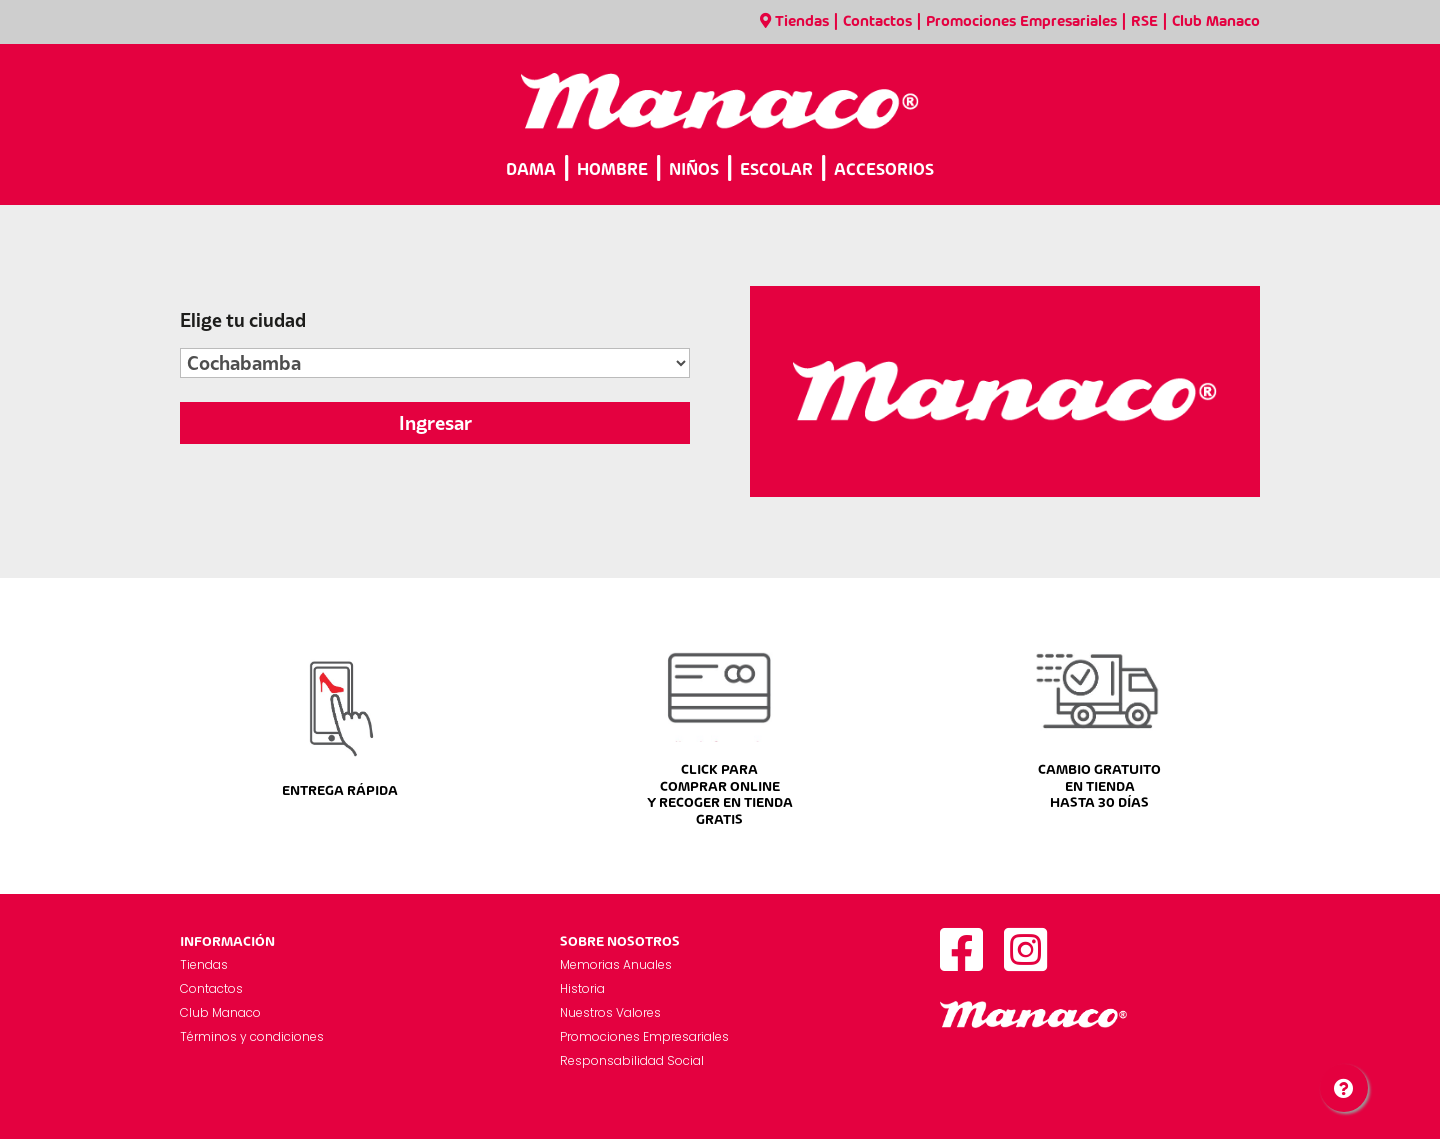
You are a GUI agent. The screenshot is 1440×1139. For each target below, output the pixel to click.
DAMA (531, 170)
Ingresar (435, 423)
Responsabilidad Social (632, 1060)
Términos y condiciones (252, 1036)
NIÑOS (694, 170)
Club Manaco (1216, 22)
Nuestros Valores (610, 1012)
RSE (1144, 22)
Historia (582, 988)
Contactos (877, 22)
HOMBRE (612, 170)
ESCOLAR (776, 170)
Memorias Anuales (616, 964)
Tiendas (794, 22)
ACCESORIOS (884, 170)
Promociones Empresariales (1021, 22)
